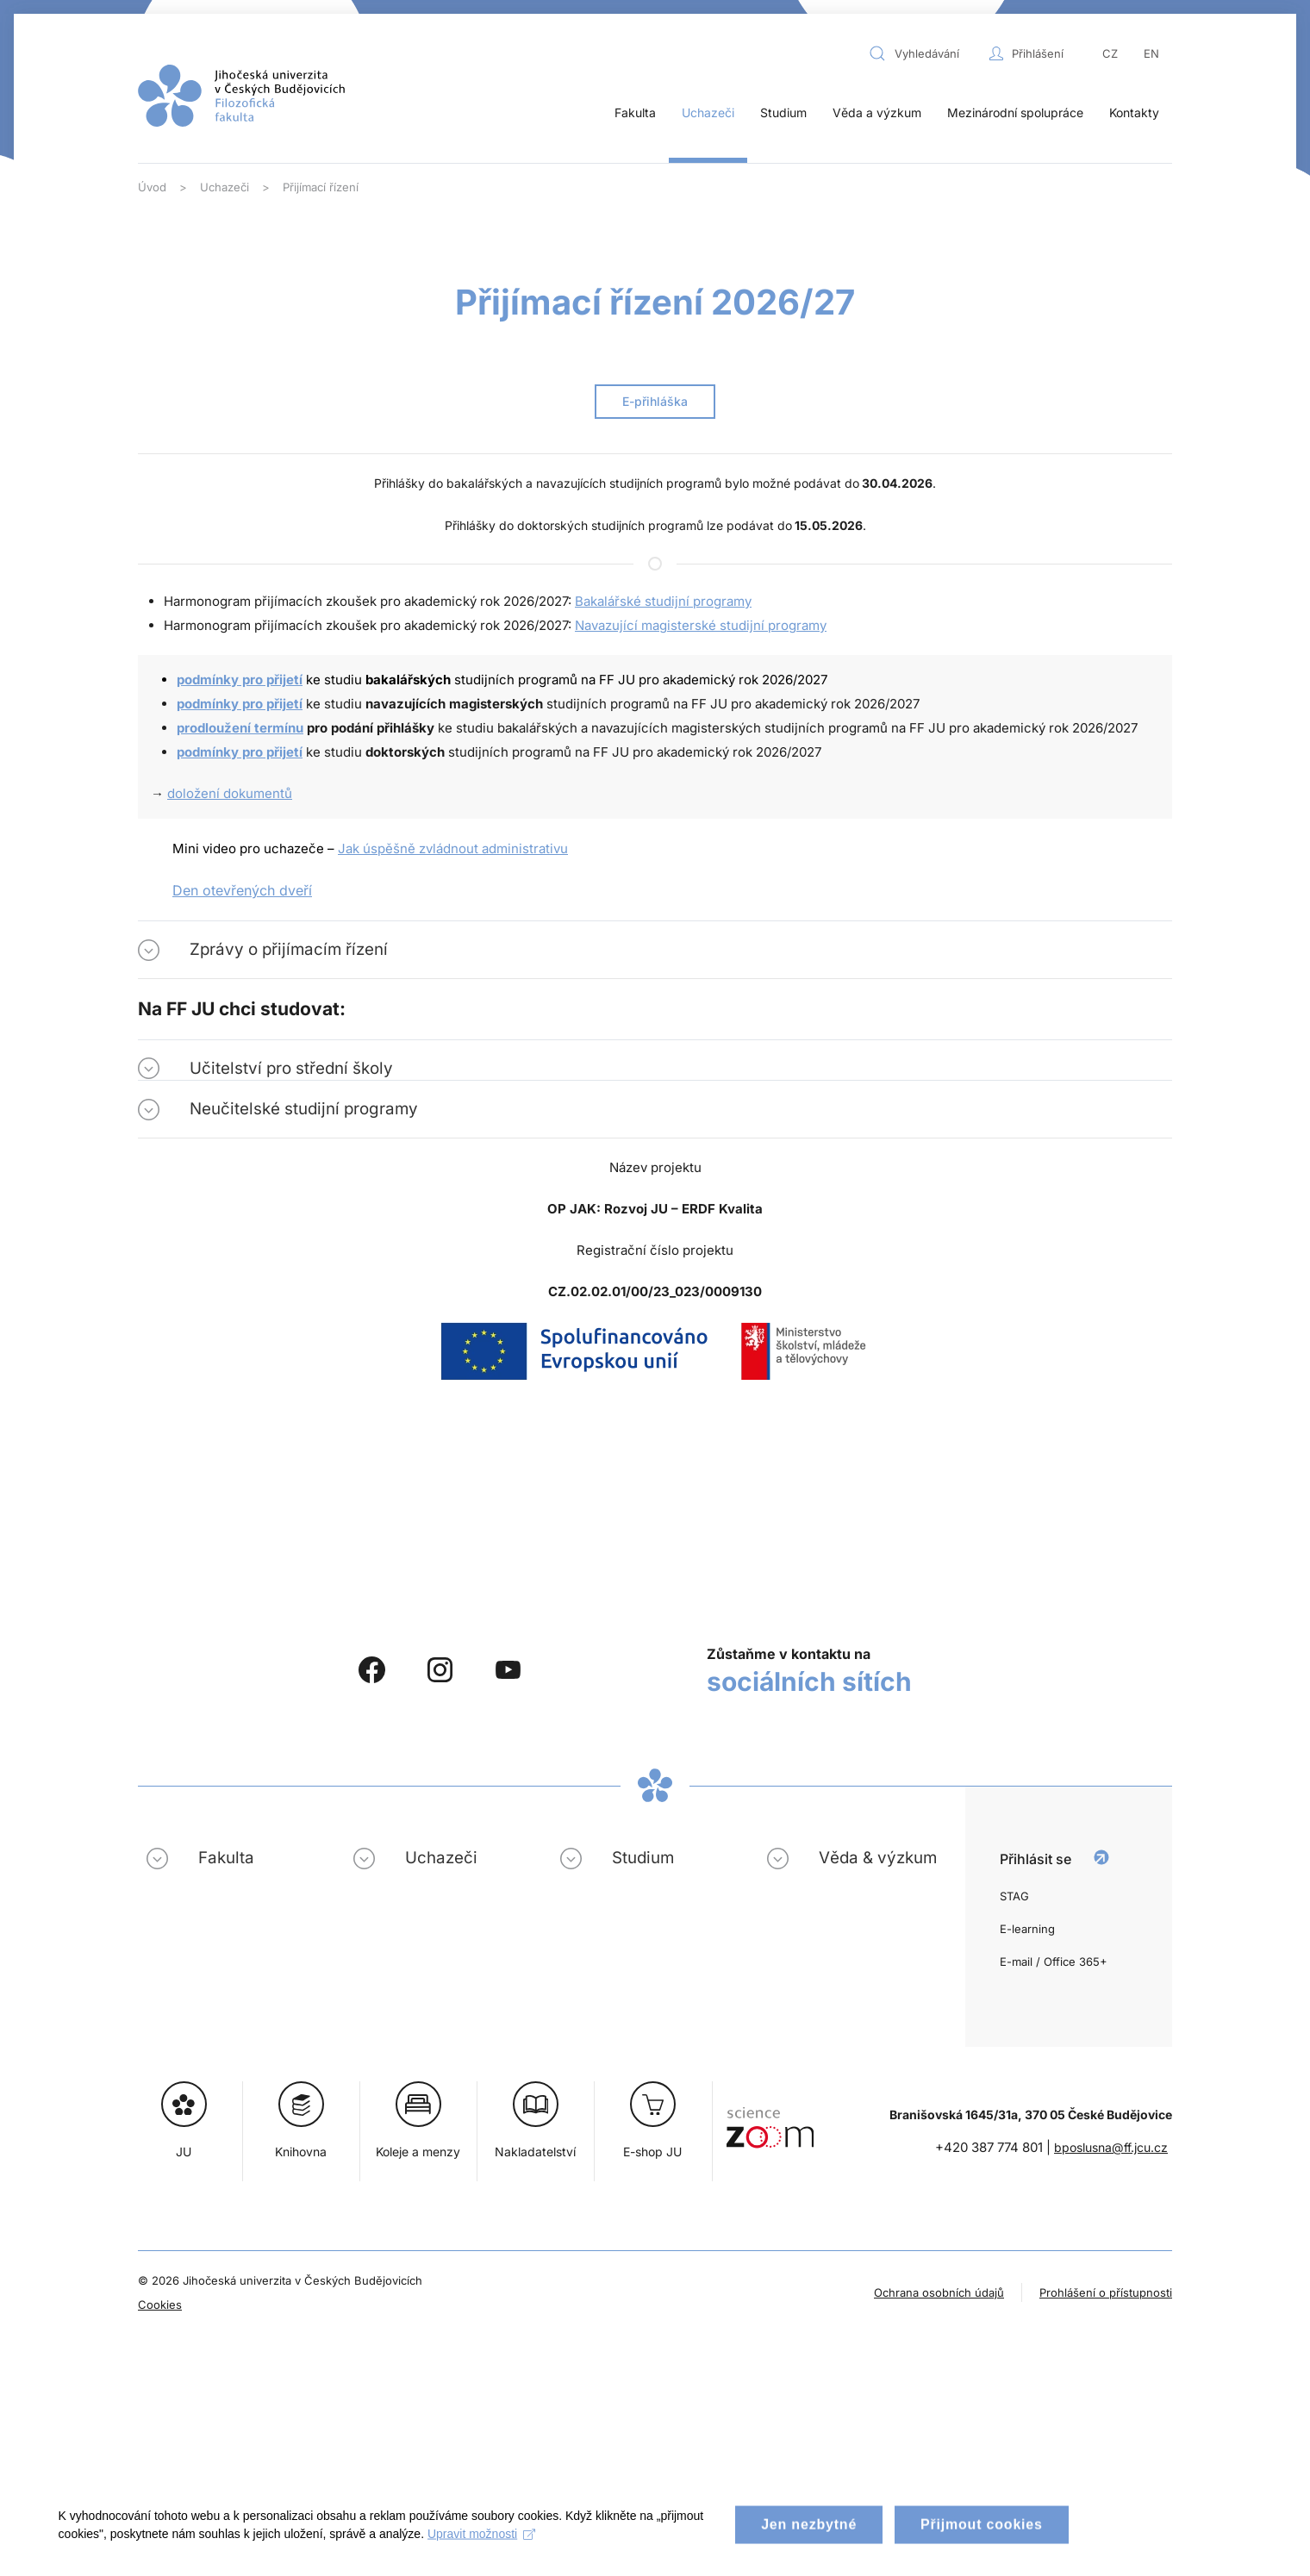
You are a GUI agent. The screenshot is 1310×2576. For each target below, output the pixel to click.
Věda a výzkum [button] (877, 112)
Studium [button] (783, 112)
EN (1151, 53)
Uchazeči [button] (708, 112)
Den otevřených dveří (242, 890)
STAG (1014, 1896)
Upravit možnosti (483, 2547)
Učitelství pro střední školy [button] (291, 1068)
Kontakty (1134, 112)
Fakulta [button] (635, 112)
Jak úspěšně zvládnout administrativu (453, 848)
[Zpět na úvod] (241, 96)
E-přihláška (655, 401)
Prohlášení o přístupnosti (1105, 2292)
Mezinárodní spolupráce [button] (1015, 112)
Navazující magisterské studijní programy (701, 625)
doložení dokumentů (229, 793)
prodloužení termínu (240, 728)
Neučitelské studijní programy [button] (304, 1109)
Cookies (160, 2304)
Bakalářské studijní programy (663, 601)
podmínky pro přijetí (240, 679)
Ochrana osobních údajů (939, 2292)
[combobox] (924, 53)
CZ (1110, 53)
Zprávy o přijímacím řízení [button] (289, 949)
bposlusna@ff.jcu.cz (1111, 2147)
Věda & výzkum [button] (878, 1858)
